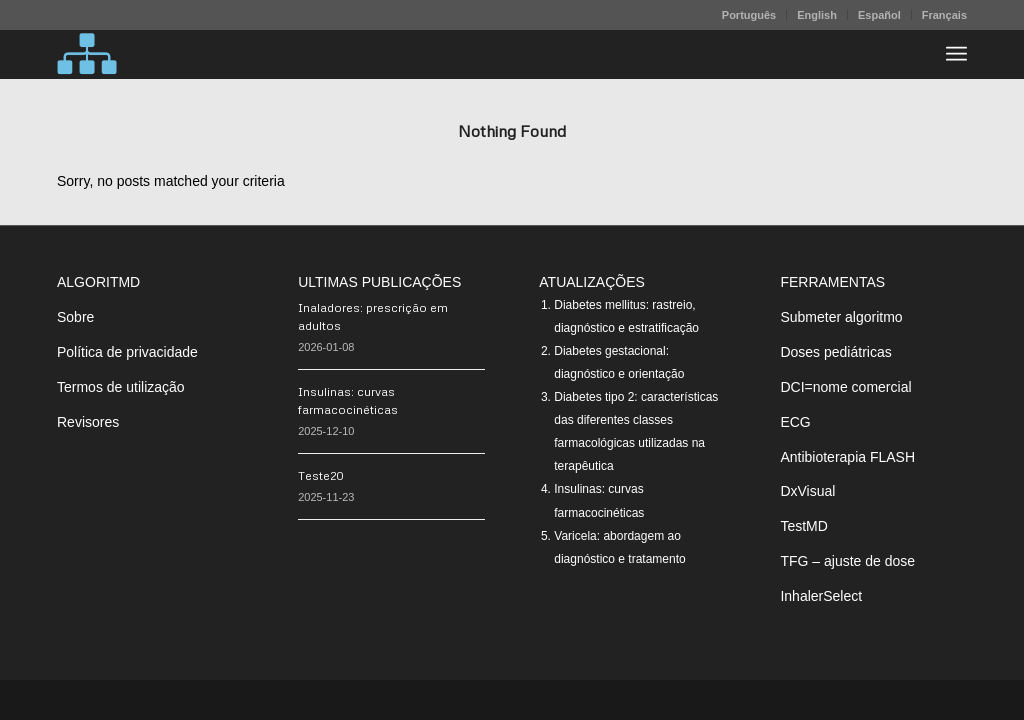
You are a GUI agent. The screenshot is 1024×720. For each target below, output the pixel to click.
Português (749, 15)
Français (944, 15)
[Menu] (956, 54)
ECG (795, 422)
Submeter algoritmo (841, 317)
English (817, 15)
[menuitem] (749, 15)
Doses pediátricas (835, 352)
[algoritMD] (87, 54)
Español (879, 15)
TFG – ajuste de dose (847, 561)
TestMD (803, 526)
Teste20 (321, 475)
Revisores (88, 422)
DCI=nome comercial (845, 387)
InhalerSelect (821, 596)
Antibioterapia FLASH (847, 457)
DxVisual (807, 491)
